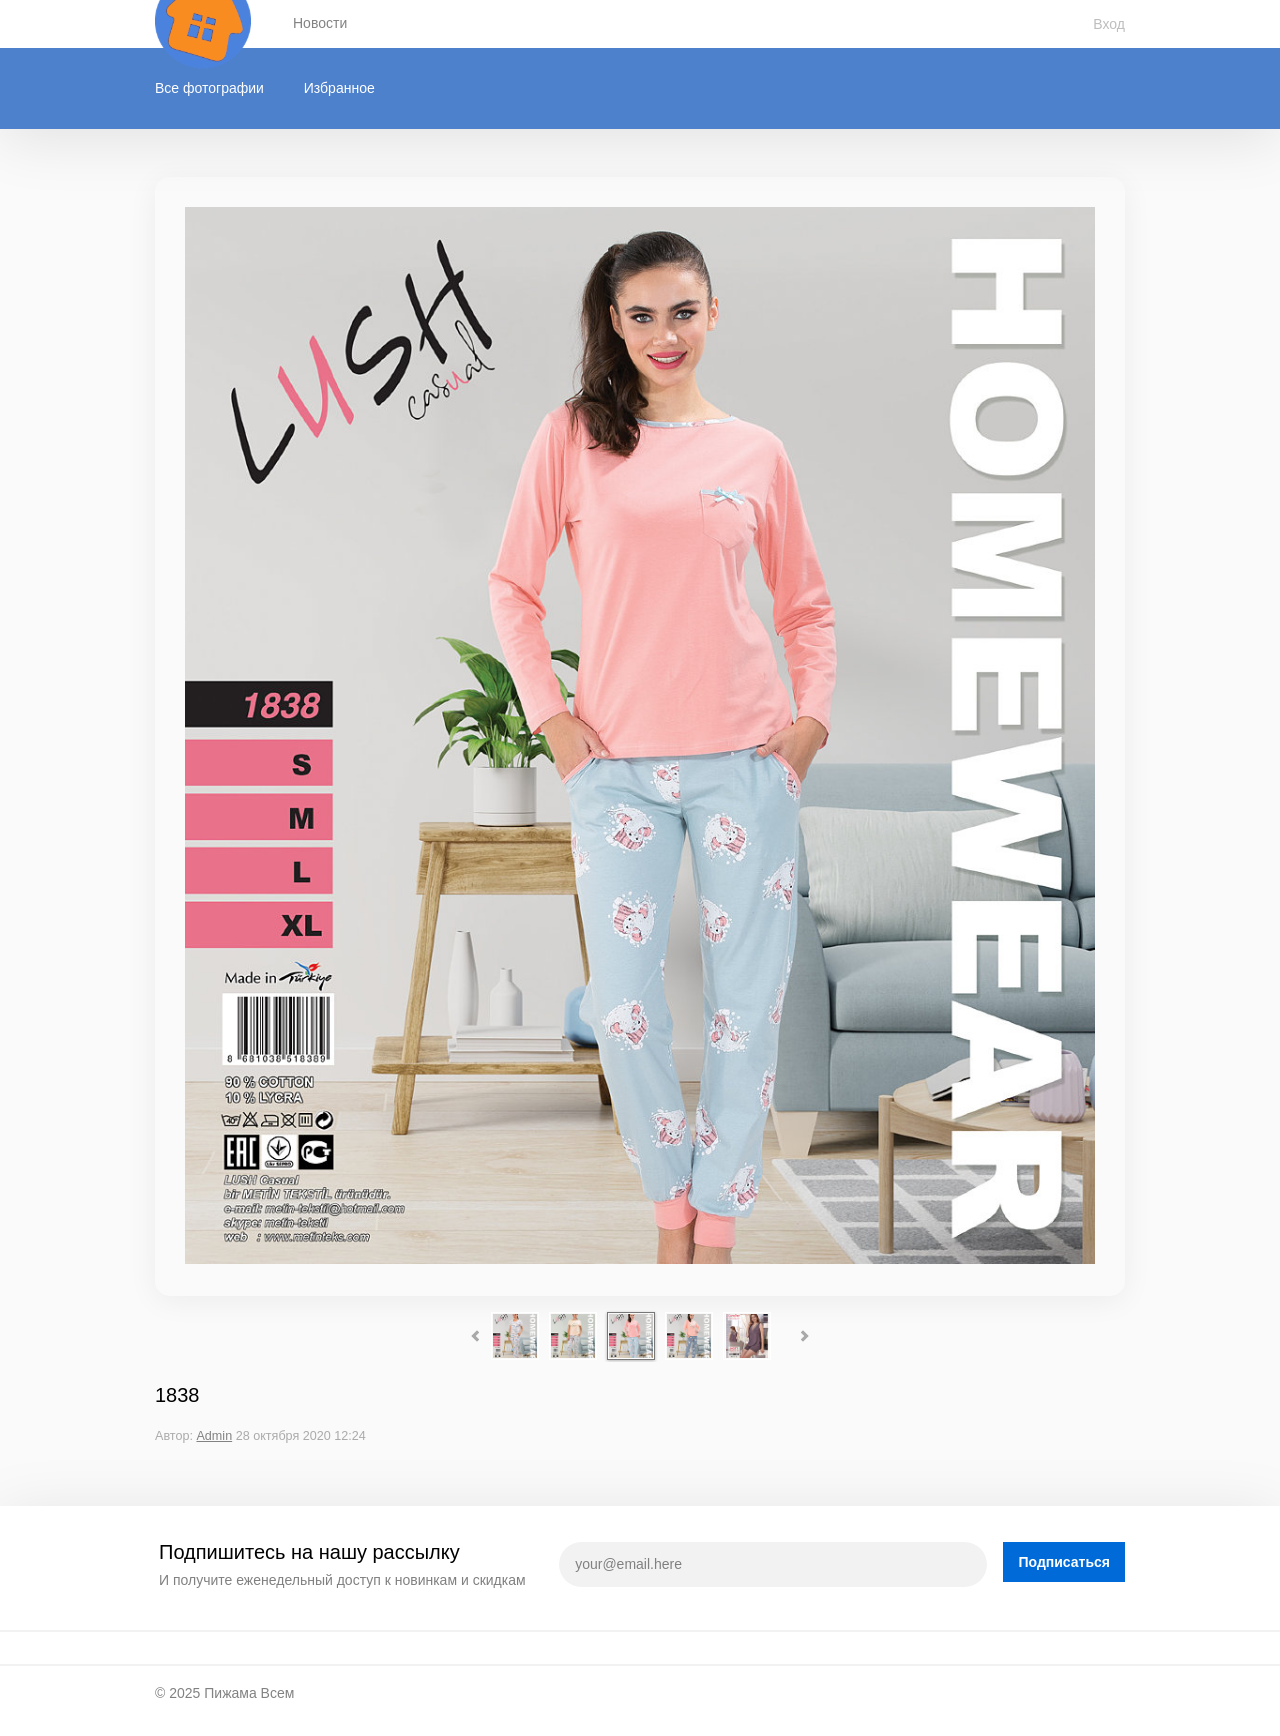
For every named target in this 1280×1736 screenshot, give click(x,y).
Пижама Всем (249, 1693)
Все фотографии (209, 88)
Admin (214, 1436)
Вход (1109, 24)
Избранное (339, 88)
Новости (320, 23)
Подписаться (1064, 1562)
